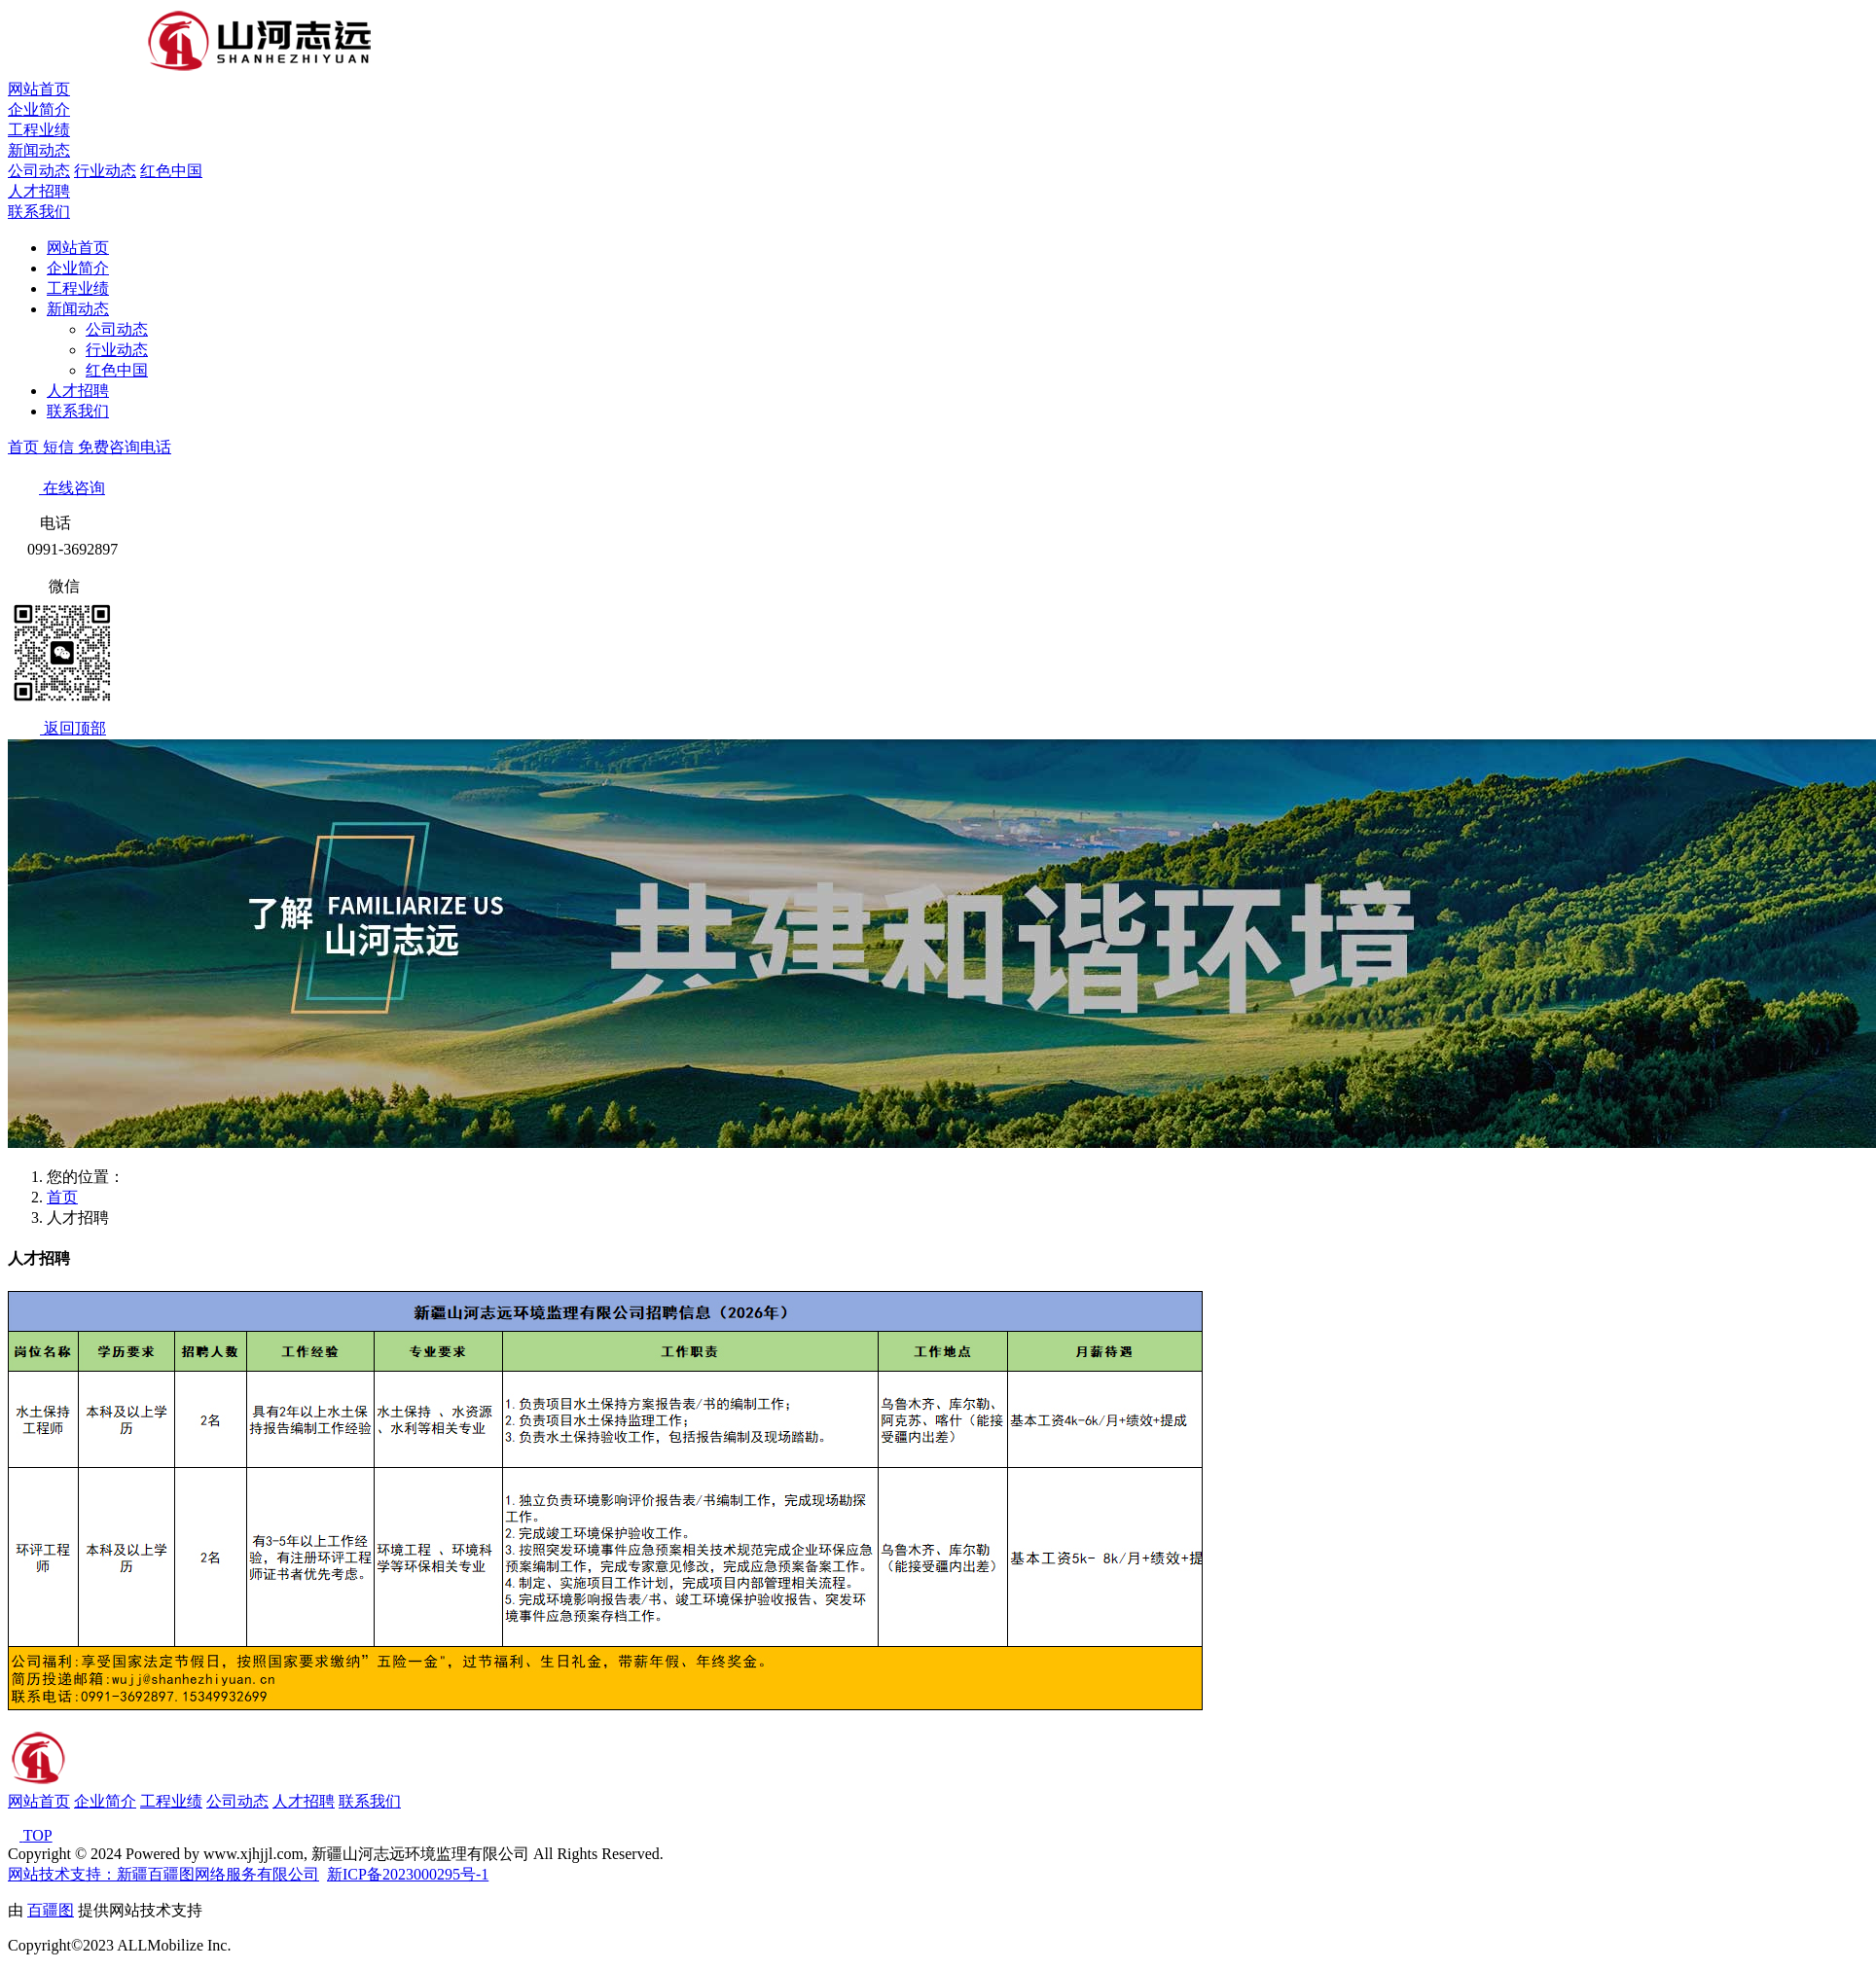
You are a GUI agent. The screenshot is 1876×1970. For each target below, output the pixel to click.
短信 (60, 447)
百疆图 (50, 1910)
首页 (25, 447)
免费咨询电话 (124, 447)
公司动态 (39, 170)
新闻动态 (39, 150)
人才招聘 (39, 191)
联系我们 (39, 211)
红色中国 (171, 170)
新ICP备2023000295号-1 (407, 1874)
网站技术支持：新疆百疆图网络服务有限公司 (163, 1874)
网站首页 (39, 89)
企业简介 (39, 109)
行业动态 (105, 170)
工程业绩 (39, 130)
